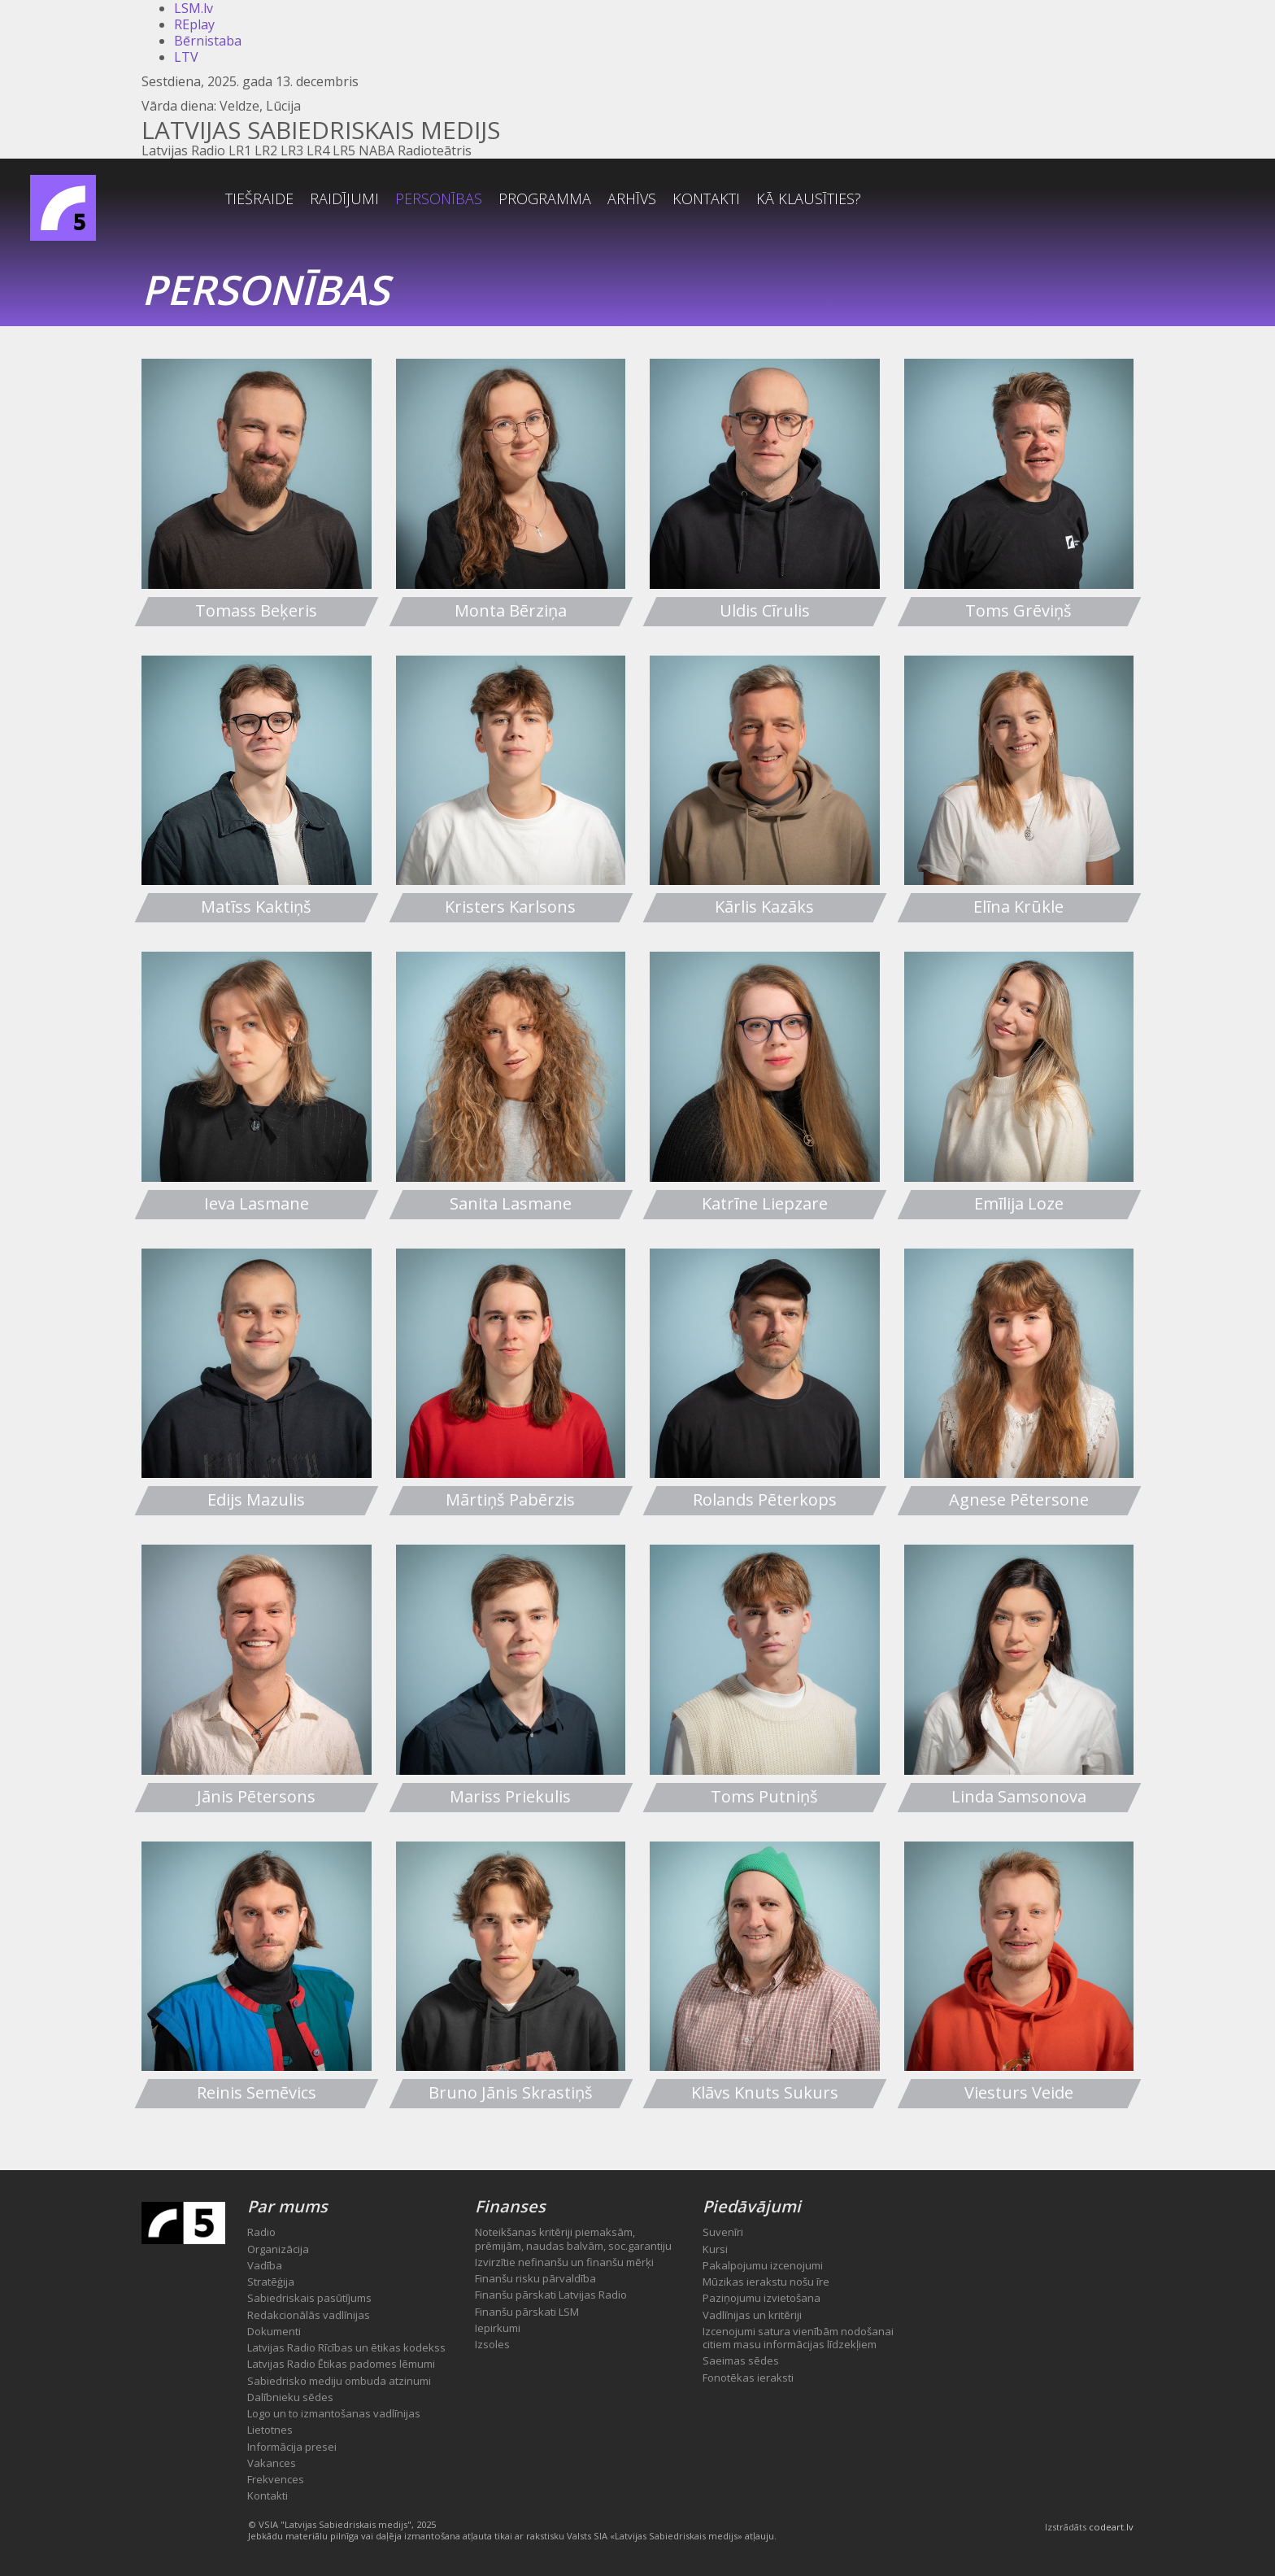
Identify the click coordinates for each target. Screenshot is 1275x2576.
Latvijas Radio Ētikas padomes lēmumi (341, 2363)
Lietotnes (270, 2429)
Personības (550, 199)
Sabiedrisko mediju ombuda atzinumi (339, 2380)
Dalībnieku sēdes (290, 2397)
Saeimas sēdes (741, 2360)
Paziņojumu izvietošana (761, 2298)
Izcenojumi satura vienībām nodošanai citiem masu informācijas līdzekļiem (798, 2338)
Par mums (287, 2206)
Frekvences (275, 2479)
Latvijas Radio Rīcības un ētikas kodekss (346, 2347)
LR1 (239, 150)
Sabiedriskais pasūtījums (309, 2298)
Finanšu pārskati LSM (527, 2311)
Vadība (264, 2265)
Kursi (715, 2249)
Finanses (510, 2206)
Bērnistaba (208, 41)
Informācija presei (292, 2446)
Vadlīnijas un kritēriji (752, 2315)
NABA (376, 150)
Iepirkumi (497, 2328)
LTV (186, 57)
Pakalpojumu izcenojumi (763, 2265)
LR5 (344, 150)
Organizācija (278, 2249)
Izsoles (492, 2344)
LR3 (292, 150)
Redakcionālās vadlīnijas (308, 2315)
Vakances (271, 2463)
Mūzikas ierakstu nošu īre (766, 2281)
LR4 (318, 150)
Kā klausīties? (920, 199)
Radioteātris (435, 150)
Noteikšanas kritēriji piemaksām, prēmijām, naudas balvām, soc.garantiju (573, 2238)
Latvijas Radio (183, 150)
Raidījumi (455, 199)
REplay (194, 24)
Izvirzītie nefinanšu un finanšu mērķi (564, 2262)
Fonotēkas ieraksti (748, 2377)
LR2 (266, 150)
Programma (656, 199)
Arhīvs (743, 199)
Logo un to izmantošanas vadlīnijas (333, 2413)
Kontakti (817, 199)
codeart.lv (1111, 2527)
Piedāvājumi (752, 2206)
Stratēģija (270, 2281)
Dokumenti (274, 2331)
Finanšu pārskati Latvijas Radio (551, 2294)
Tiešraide (371, 199)
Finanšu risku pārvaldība (535, 2278)
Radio (261, 2232)
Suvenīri (723, 2232)
